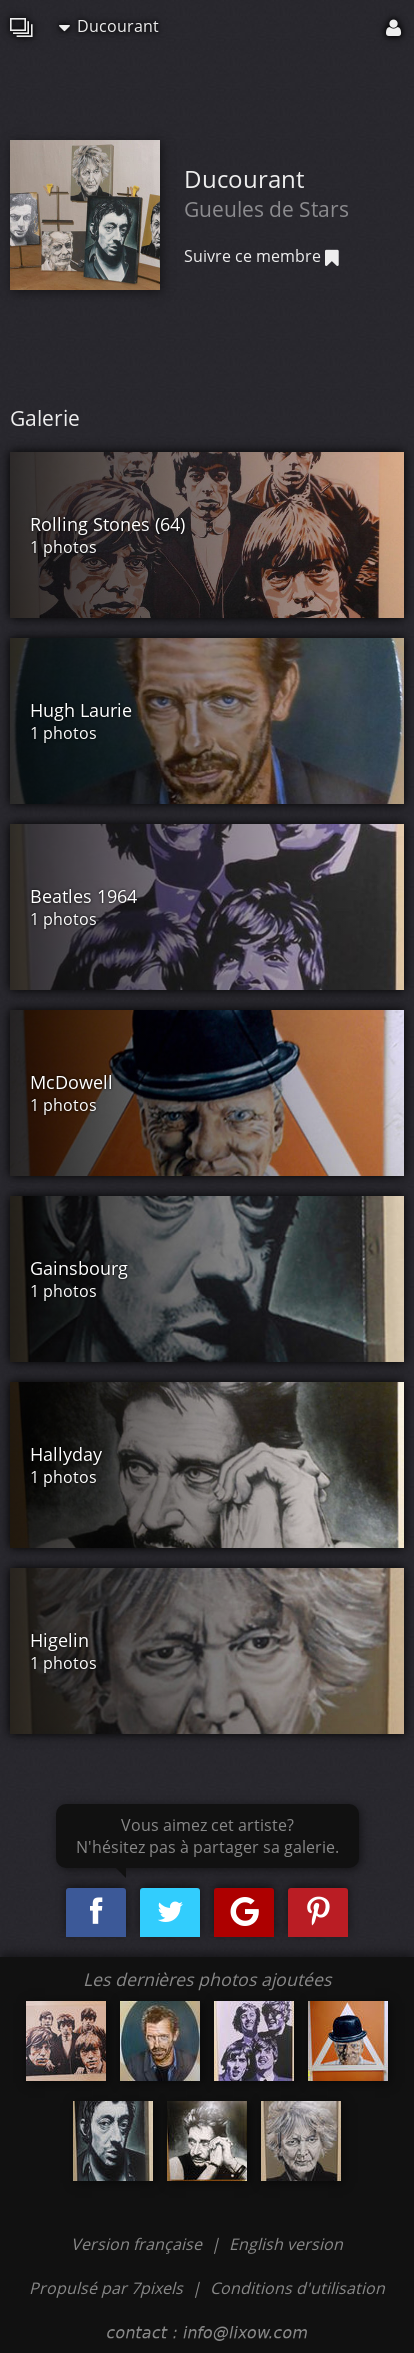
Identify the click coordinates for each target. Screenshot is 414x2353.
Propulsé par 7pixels (106, 2288)
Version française (138, 2244)
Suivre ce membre (261, 256)
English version (286, 2244)
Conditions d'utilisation (297, 2288)
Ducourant (109, 26)
